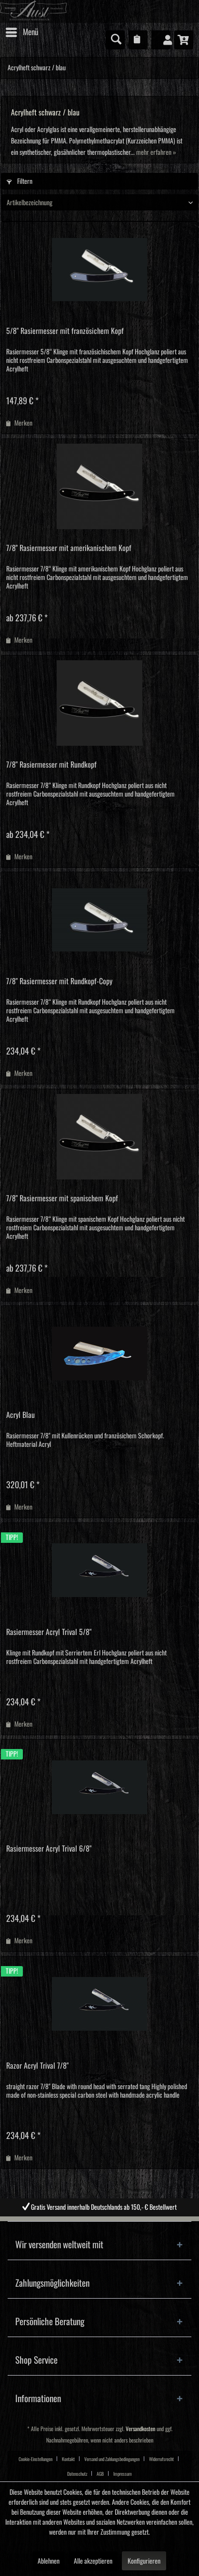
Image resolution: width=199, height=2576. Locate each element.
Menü (22, 30)
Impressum (122, 2473)
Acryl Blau (20, 1415)
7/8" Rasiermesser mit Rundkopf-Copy (59, 981)
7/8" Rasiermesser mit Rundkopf (51, 765)
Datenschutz (77, 2473)
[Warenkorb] (183, 39)
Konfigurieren (144, 2561)
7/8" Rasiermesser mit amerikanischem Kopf (68, 548)
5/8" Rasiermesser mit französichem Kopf (65, 331)
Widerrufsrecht (161, 2459)
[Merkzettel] (138, 39)
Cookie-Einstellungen (35, 2459)
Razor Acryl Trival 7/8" (37, 2066)
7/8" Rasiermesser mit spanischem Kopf (62, 1198)
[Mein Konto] (160, 39)
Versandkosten (140, 2429)
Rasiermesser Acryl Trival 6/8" (48, 1849)
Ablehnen (49, 2561)
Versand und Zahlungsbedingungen (111, 2459)
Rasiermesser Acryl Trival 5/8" (48, 1632)
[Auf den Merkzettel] (19, 423)
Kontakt (68, 2459)
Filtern (19, 181)
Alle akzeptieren (93, 2561)
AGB (100, 2473)
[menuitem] (21, 32)
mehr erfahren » (156, 152)
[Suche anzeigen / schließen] (115, 39)
